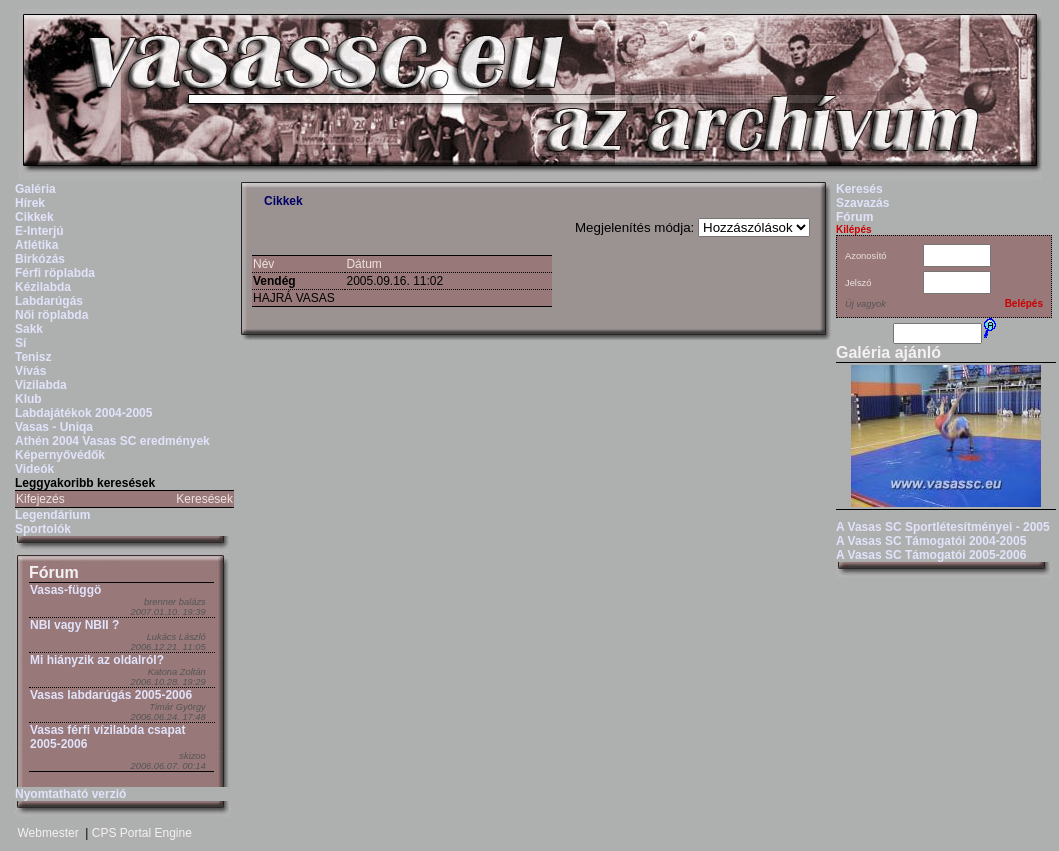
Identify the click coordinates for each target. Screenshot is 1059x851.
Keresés (859, 189)
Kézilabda (43, 287)
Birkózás (40, 259)
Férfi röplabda (55, 273)
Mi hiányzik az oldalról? (97, 660)
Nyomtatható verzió (70, 794)
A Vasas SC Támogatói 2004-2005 (931, 541)
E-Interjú (39, 231)
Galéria (35, 189)
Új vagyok (865, 304)
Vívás (30, 371)
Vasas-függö (65, 590)
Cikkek (34, 217)
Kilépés (854, 229)
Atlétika (36, 245)
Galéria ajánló (888, 352)
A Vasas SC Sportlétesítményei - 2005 (943, 527)
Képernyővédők (60, 455)
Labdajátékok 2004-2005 (83, 413)
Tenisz (33, 357)
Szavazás (862, 203)
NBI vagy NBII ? (74, 625)
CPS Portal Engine (142, 833)
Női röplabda (51, 315)
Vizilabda (41, 385)
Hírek (30, 203)
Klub (28, 399)
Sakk (29, 329)
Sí (20, 343)
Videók (34, 469)
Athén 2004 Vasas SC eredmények (112, 441)
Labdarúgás (49, 301)
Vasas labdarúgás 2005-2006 (111, 695)
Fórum (54, 572)
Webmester (48, 833)
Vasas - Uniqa (54, 427)
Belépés (1024, 303)
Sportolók (43, 529)
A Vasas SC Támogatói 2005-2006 (931, 555)
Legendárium (52, 515)
